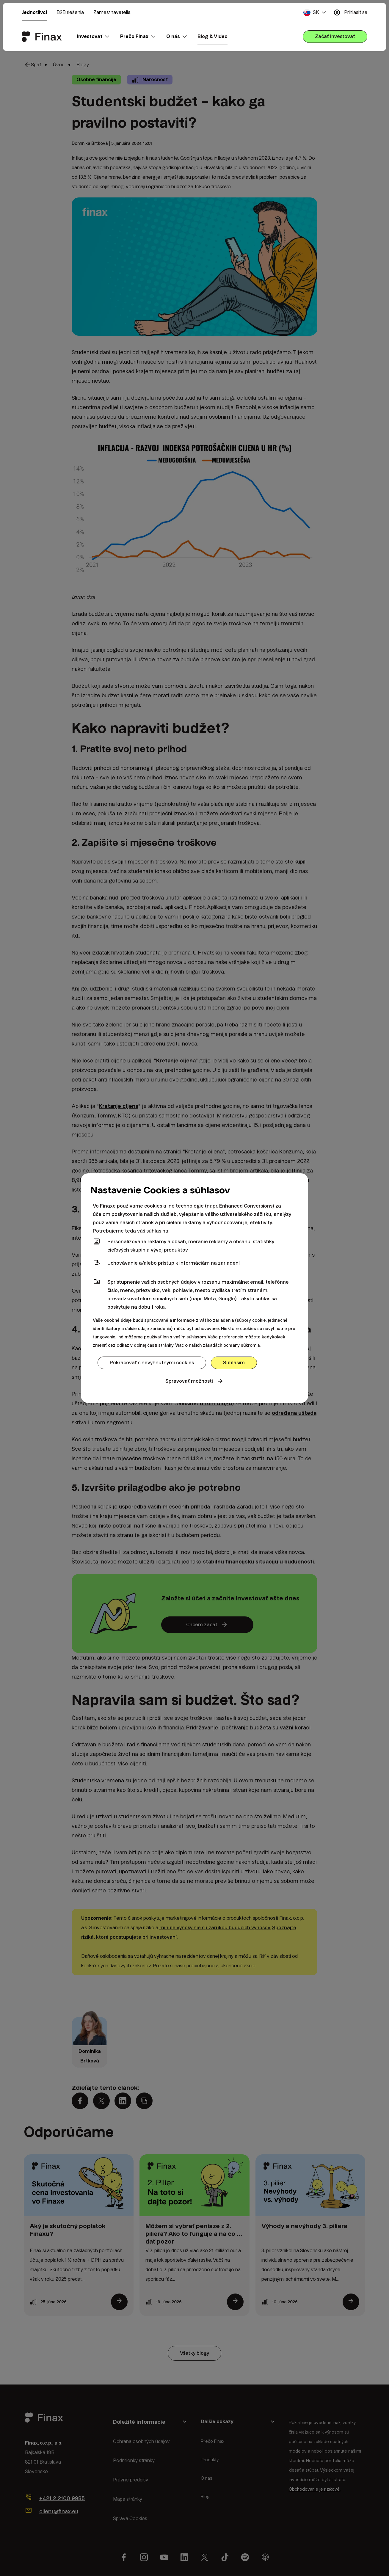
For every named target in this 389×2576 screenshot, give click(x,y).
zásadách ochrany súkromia (231, 1345)
